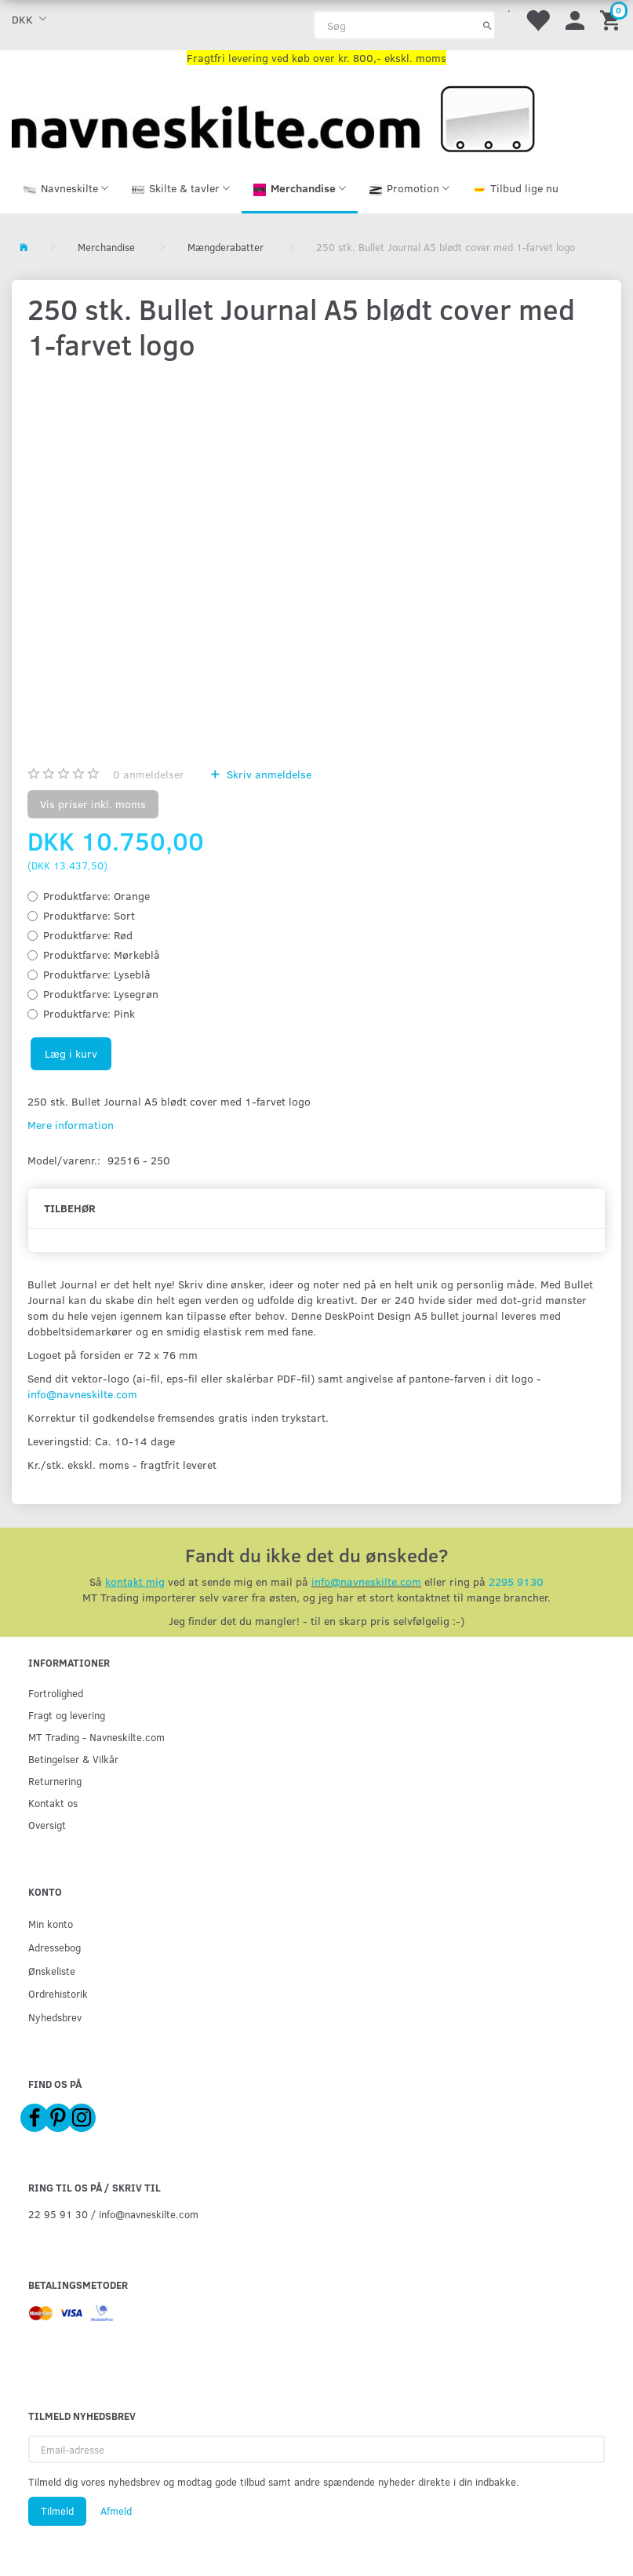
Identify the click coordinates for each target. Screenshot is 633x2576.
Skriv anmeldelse (267, 774)
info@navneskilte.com (82, 1393)
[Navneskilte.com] (273, 117)
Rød (88, 934)
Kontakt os (53, 1803)
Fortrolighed (55, 1693)
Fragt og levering (66, 1715)
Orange (96, 895)
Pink (89, 1013)
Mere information (70, 1124)
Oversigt (47, 1825)
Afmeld (116, 2511)
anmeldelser (148, 774)
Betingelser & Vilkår (73, 1759)
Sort (89, 915)
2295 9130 (516, 1582)
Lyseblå (97, 974)
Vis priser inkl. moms (93, 803)
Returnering (55, 1781)
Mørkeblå (101, 954)
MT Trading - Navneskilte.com (96, 1737)
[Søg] (487, 25)
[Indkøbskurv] (612, 19)
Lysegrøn (100, 993)
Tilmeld (57, 2511)
